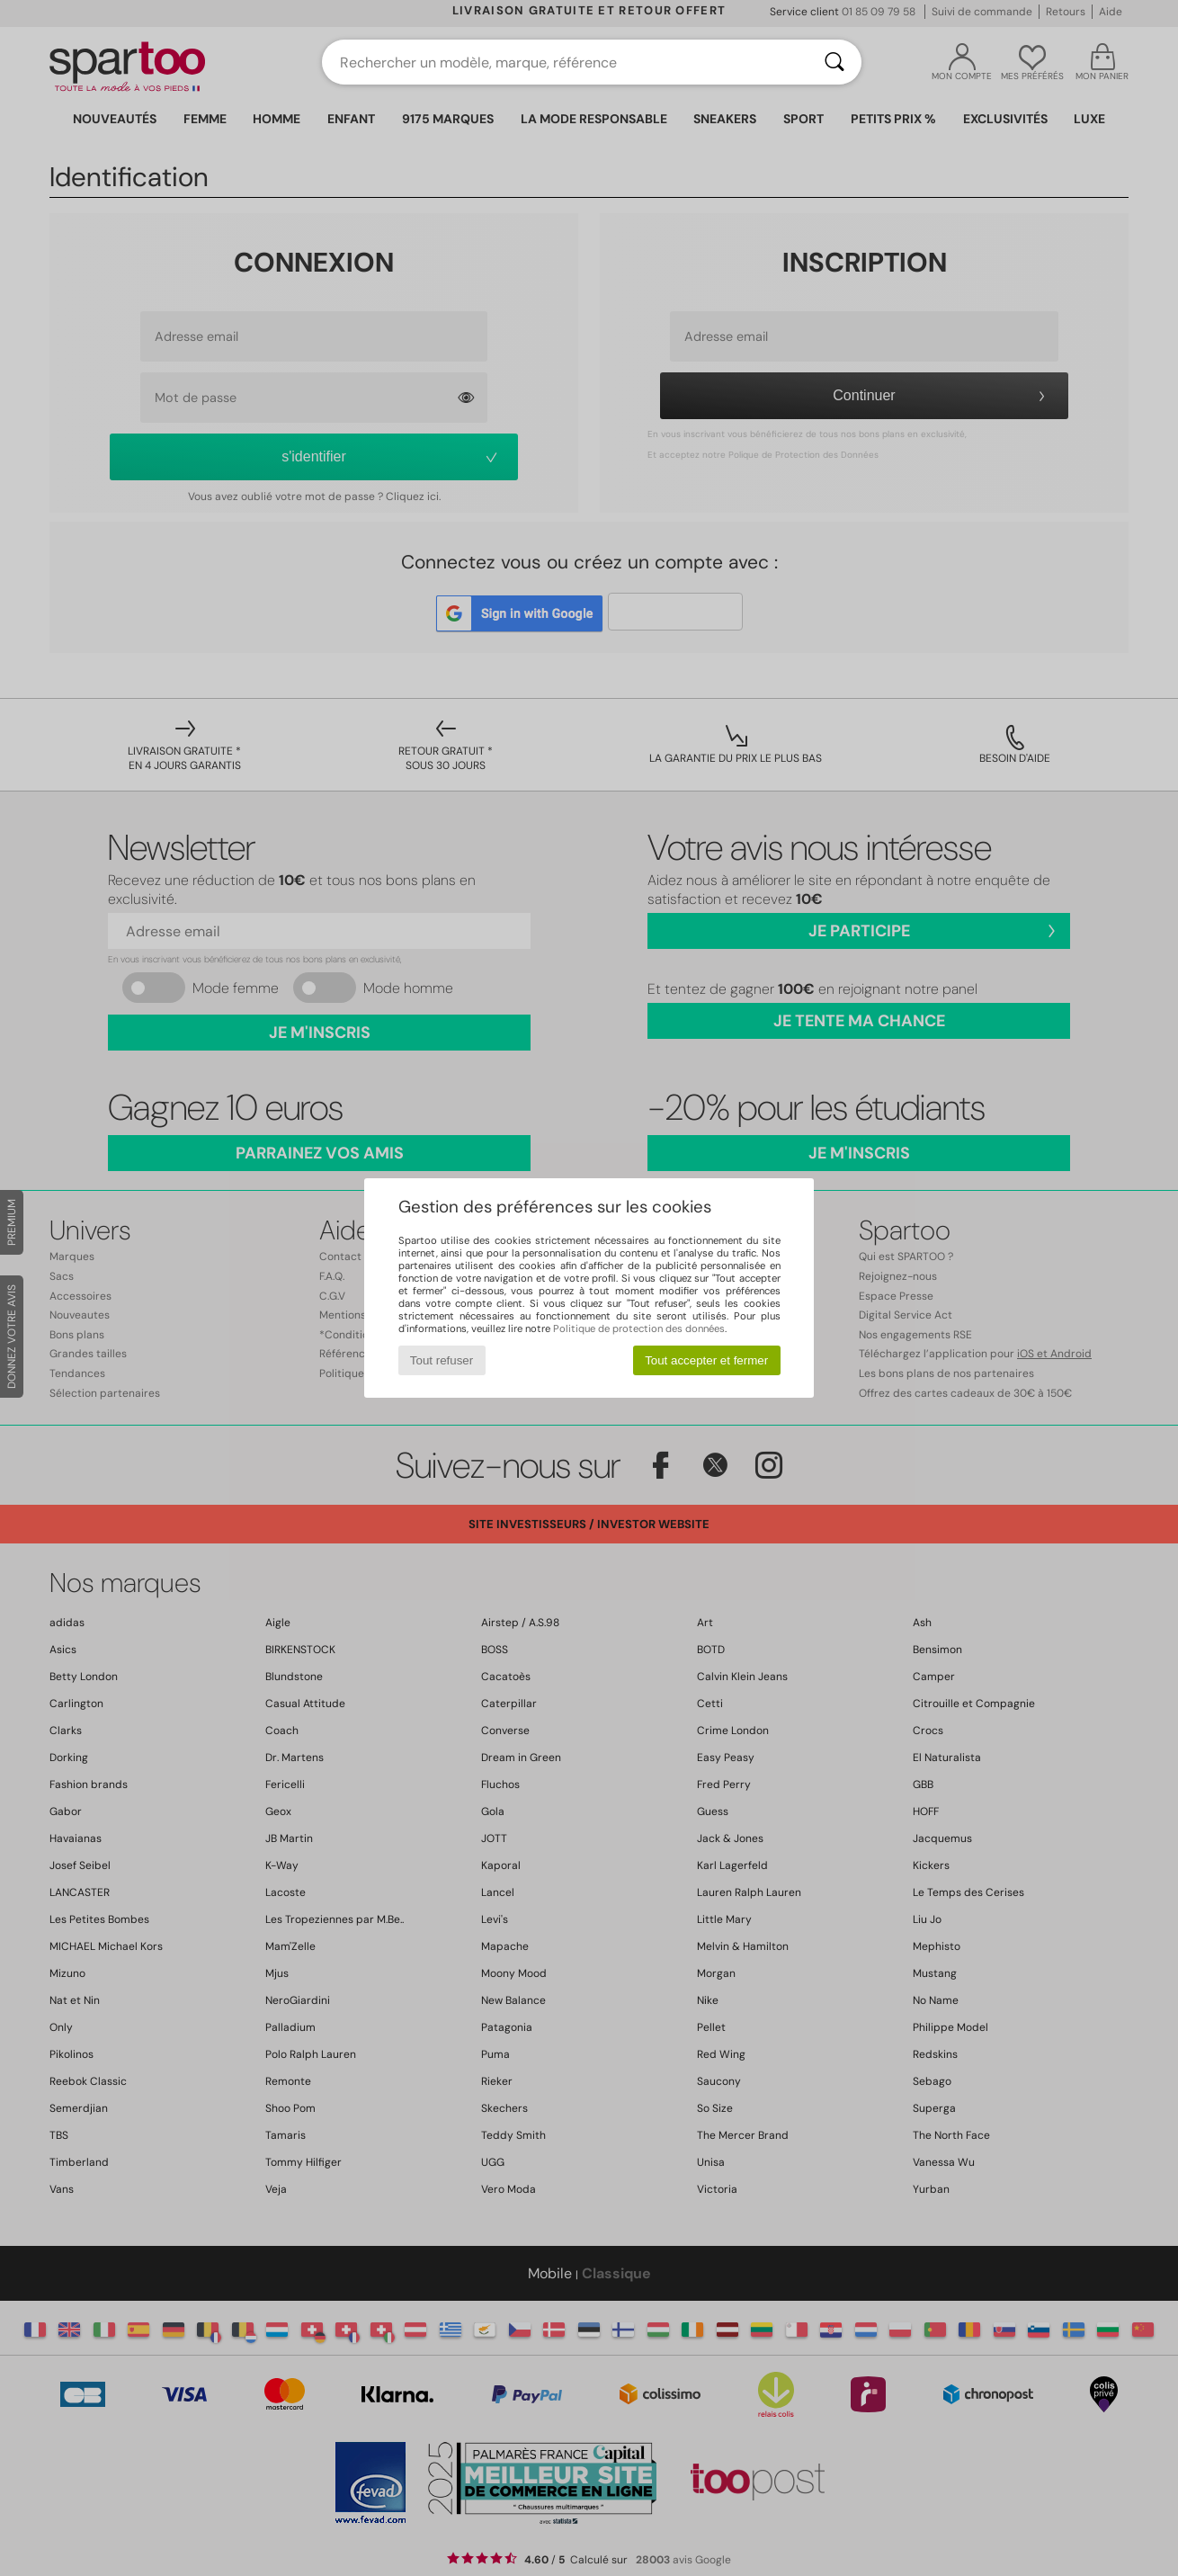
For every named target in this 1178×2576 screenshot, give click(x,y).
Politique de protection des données (639, 1328)
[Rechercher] (834, 62)
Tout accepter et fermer (706, 1360)
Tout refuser (441, 1360)
